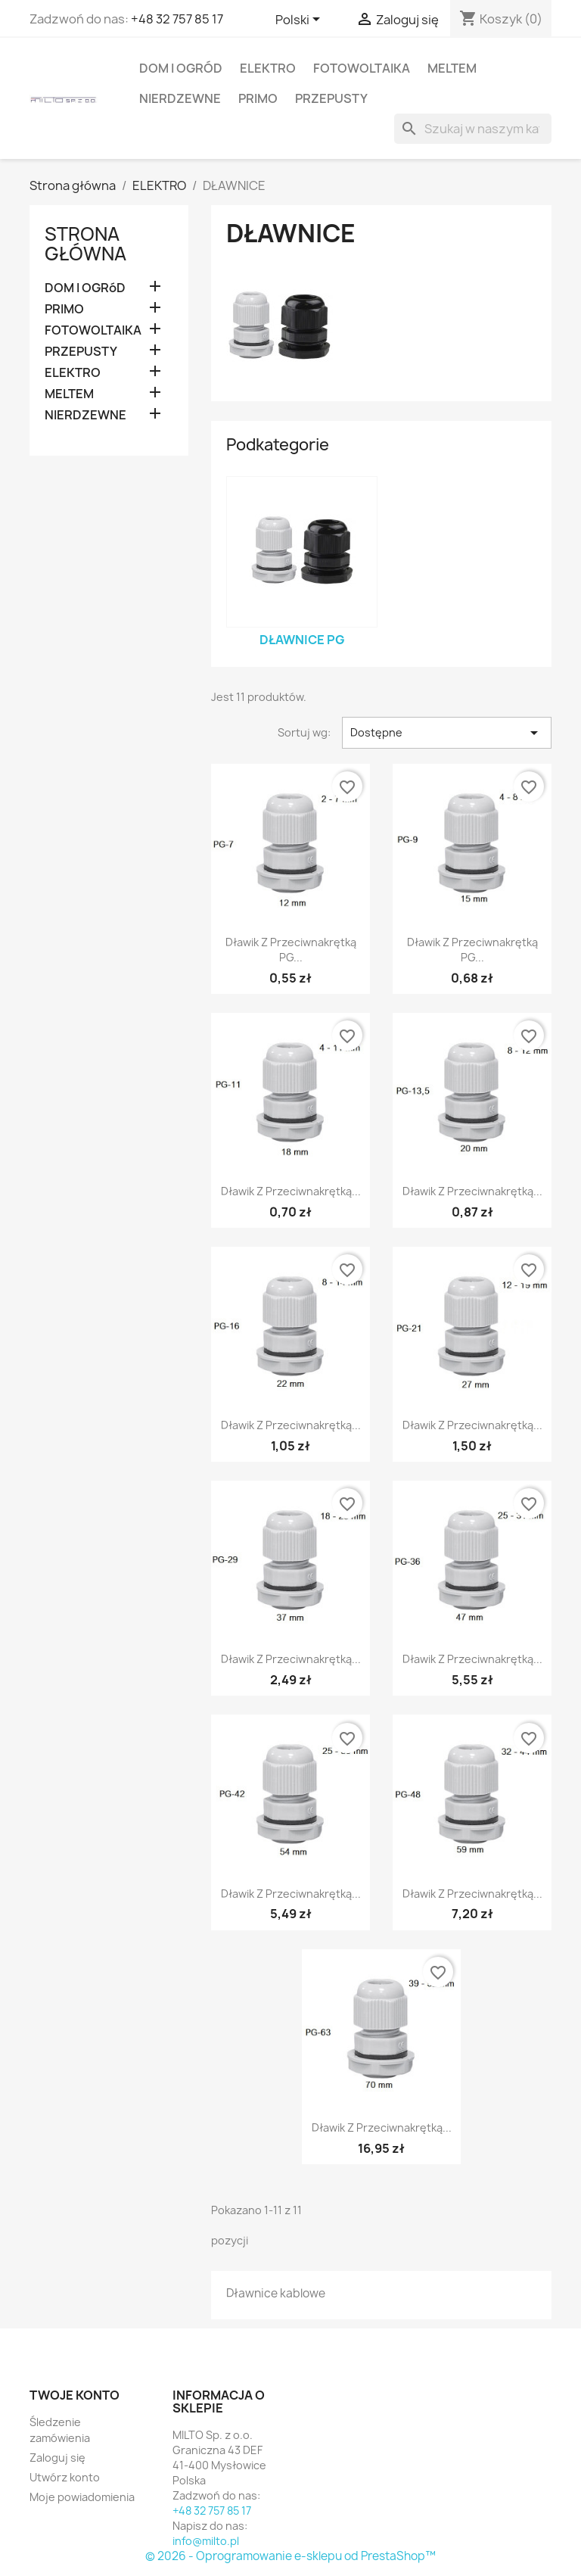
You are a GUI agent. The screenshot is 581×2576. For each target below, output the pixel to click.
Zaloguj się (57, 2457)
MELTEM (452, 68)
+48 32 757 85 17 (177, 19)
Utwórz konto (65, 2477)
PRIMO (258, 98)
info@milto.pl (205, 2541)
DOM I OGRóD (180, 68)
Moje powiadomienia (82, 2497)
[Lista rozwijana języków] (300, 20)
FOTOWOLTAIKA (361, 68)
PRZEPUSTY (331, 98)
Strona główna (85, 243)
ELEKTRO (268, 68)
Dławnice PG (302, 639)
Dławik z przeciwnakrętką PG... (290, 949)
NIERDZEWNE (180, 98)
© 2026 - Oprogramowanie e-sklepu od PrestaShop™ (290, 2556)
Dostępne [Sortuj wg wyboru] (446, 733)
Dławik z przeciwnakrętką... (291, 1191)
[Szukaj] (472, 129)
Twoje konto (75, 2395)
